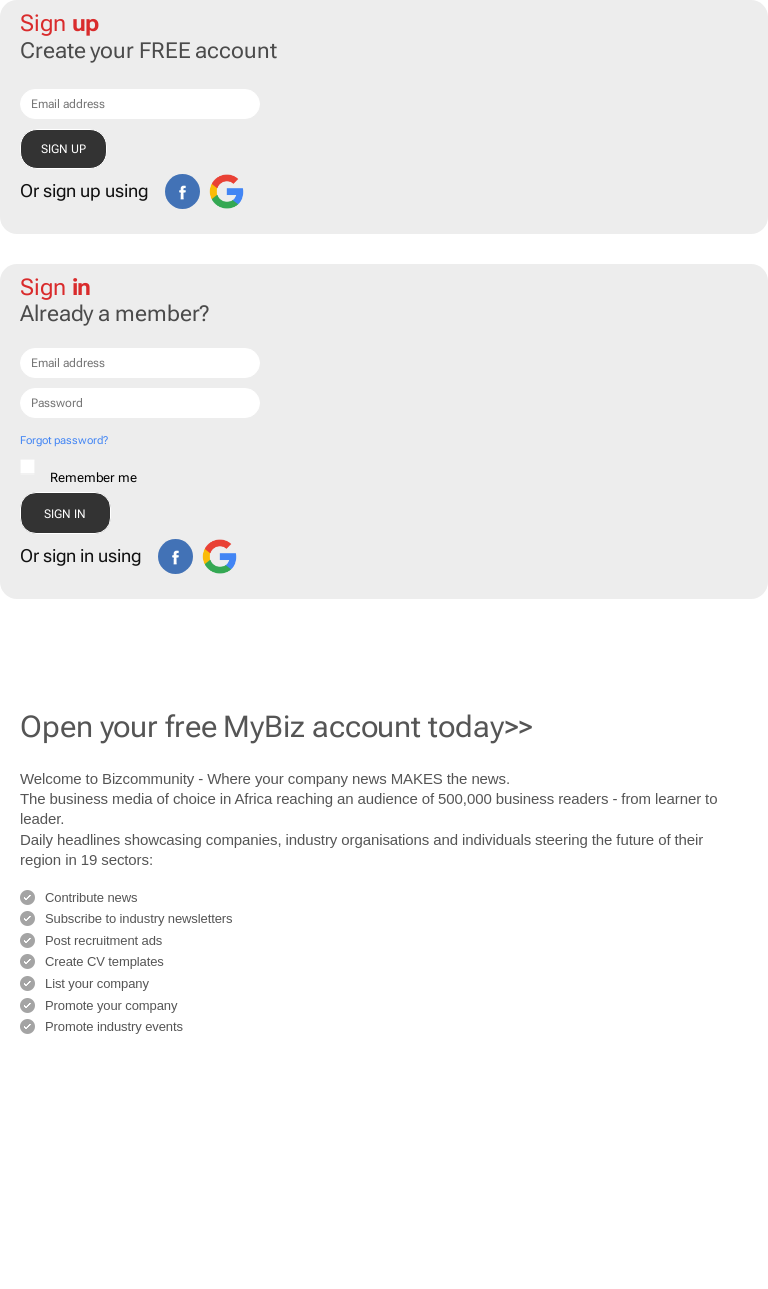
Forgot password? (63, 440)
